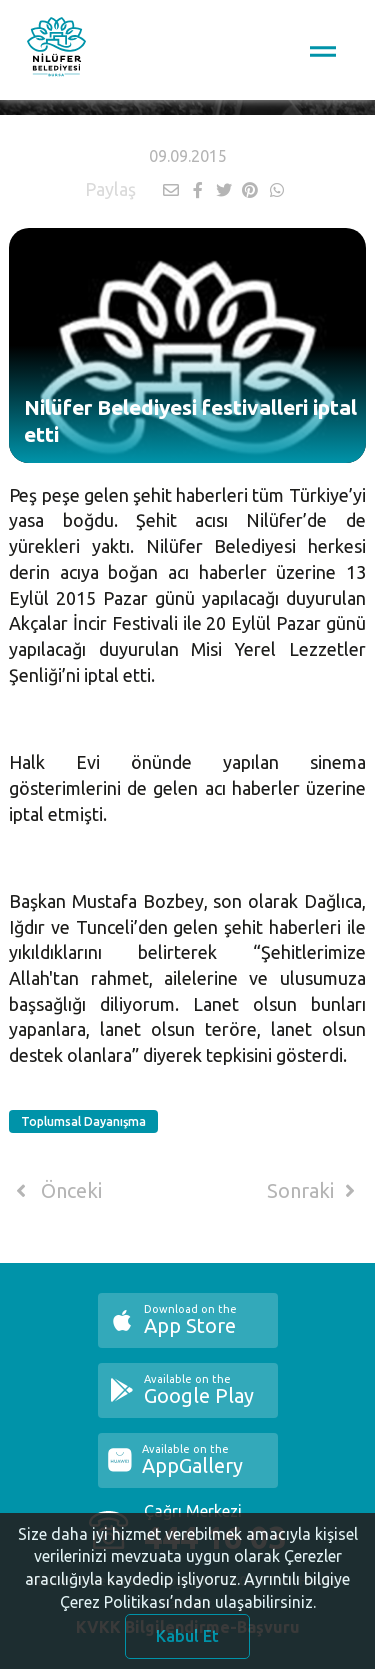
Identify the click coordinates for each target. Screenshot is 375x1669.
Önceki (55, 1191)
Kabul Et (187, 1642)
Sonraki (315, 1191)
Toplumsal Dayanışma (83, 1121)
